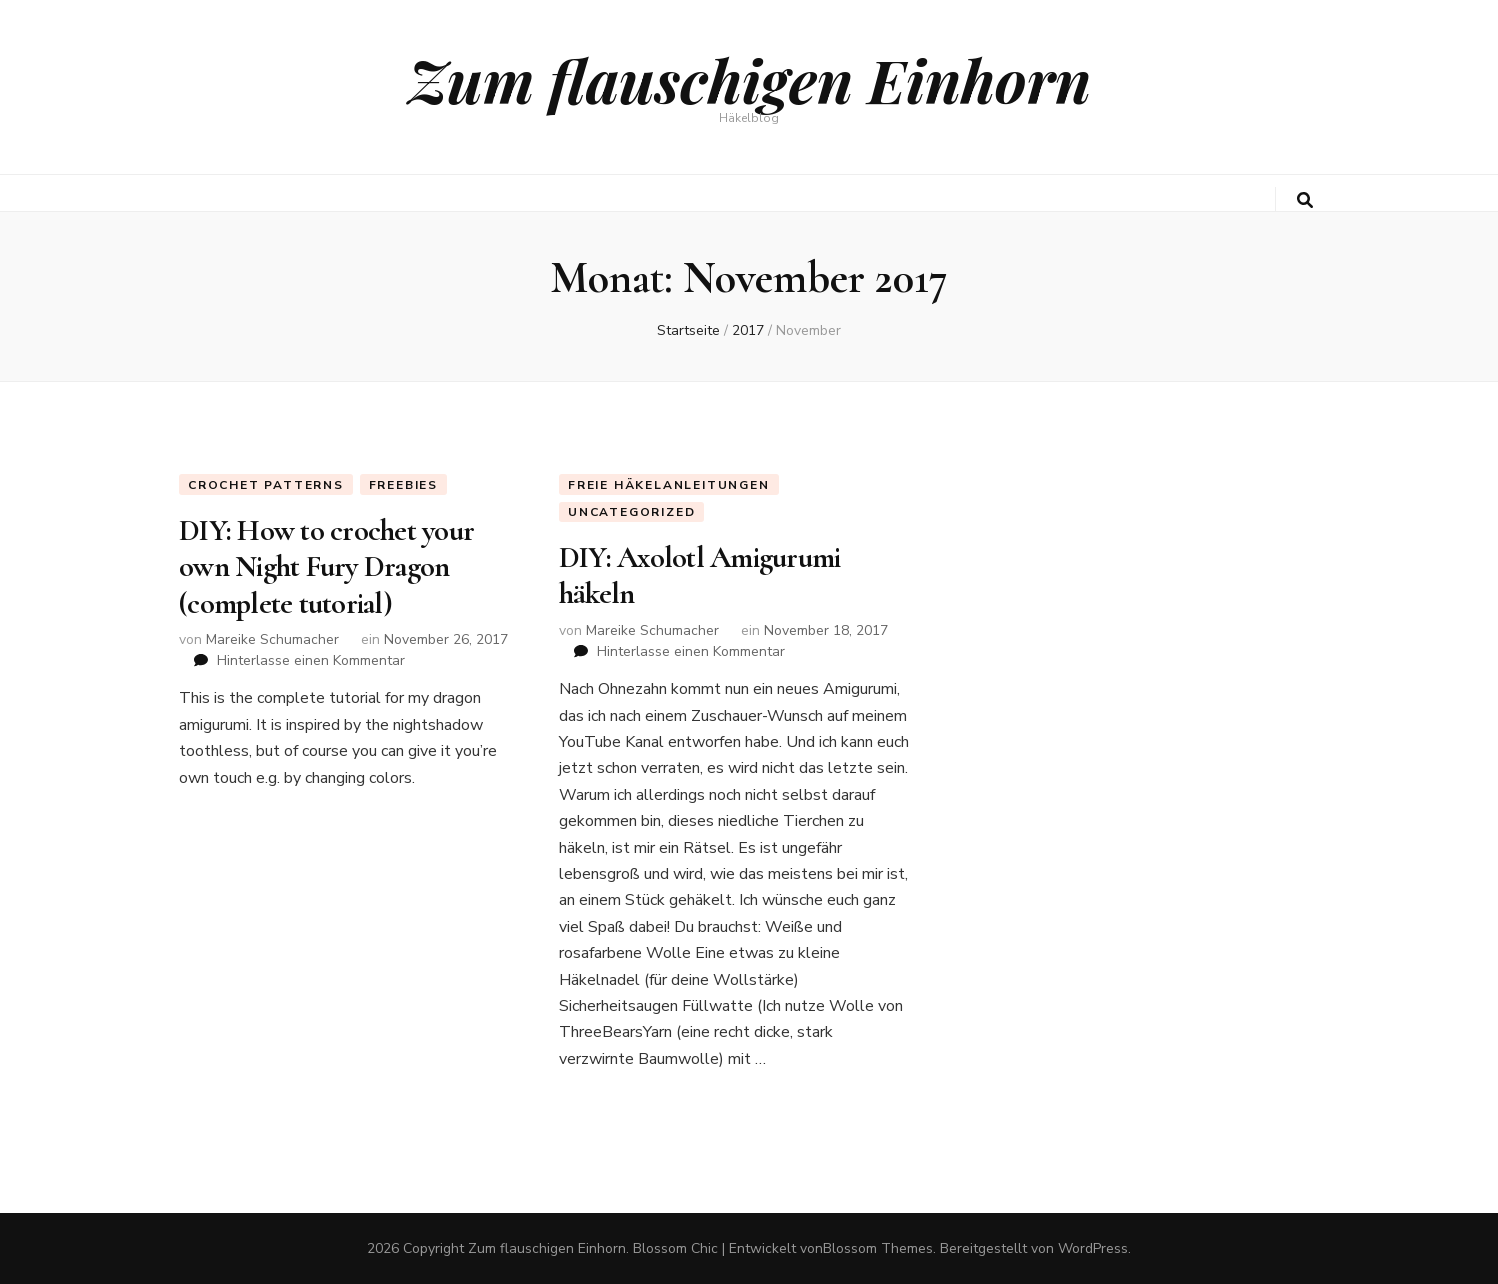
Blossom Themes (878, 1248)
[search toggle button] (1305, 200)
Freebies (403, 485)
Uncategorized (631, 512)
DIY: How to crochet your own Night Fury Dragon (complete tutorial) (326, 567)
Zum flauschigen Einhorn (749, 79)
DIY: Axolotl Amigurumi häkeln (700, 575)
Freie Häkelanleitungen (669, 485)
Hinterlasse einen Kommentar (311, 660)
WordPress (1093, 1248)
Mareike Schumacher (272, 639)
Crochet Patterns (266, 485)
